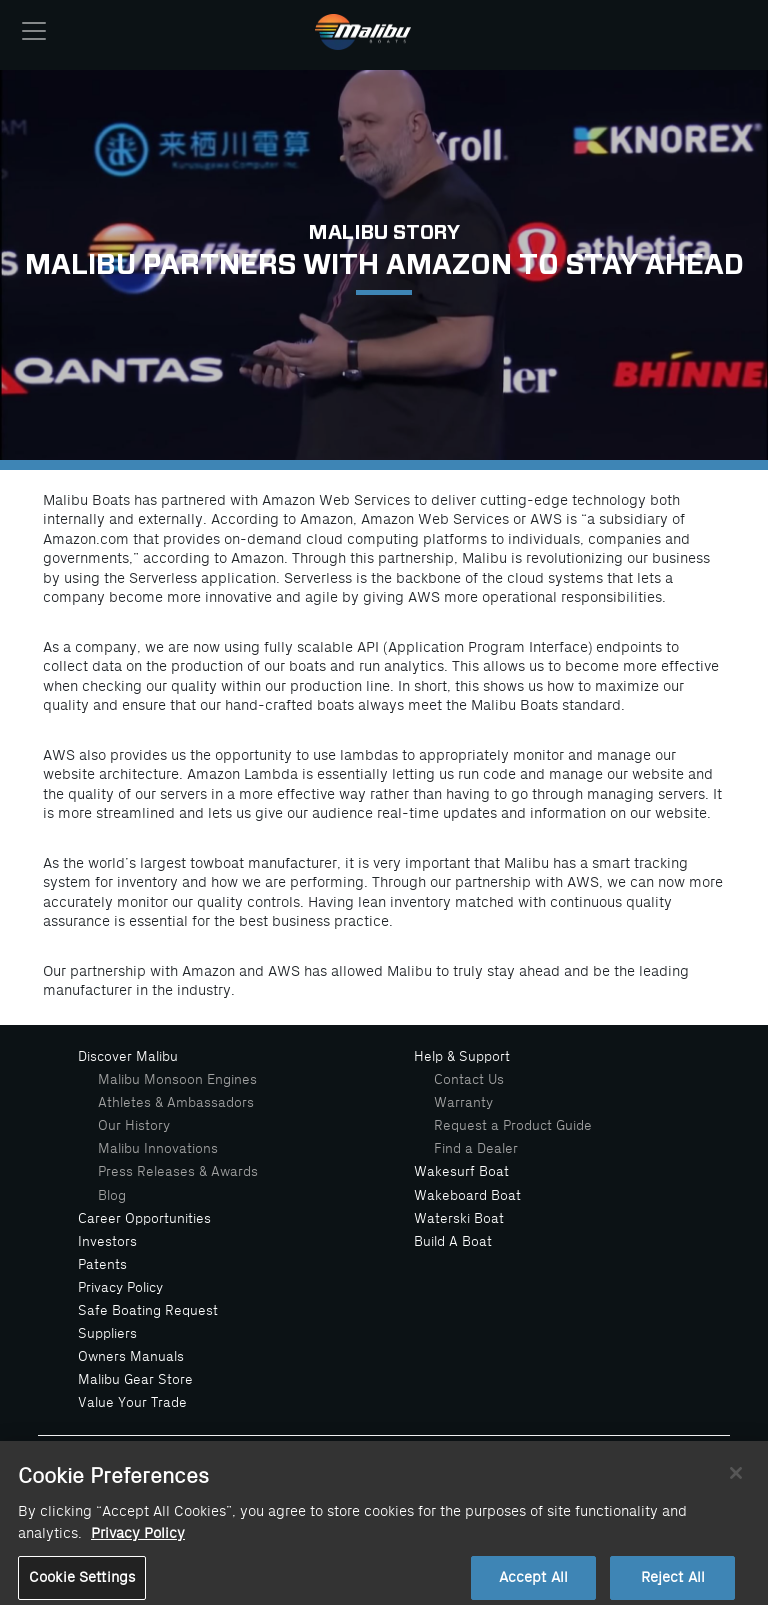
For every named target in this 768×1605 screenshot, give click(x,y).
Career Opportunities (144, 1218)
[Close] (736, 1482)
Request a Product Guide (513, 1125)
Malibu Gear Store (135, 1379)
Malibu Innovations (158, 1148)
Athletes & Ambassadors (176, 1102)
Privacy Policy (120, 1287)
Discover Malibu (128, 1056)
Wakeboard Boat (467, 1195)
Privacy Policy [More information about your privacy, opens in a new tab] (138, 1542)
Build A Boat (453, 1241)
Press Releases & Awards (178, 1171)
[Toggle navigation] (34, 31)
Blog (112, 1195)
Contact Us (469, 1079)
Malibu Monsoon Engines (177, 1079)
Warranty (463, 1102)
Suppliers (107, 1333)
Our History (134, 1125)
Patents (102, 1264)
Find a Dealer (476, 1148)
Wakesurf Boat (461, 1171)
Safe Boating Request (148, 1310)
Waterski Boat (459, 1218)
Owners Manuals (131, 1356)
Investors (107, 1241)
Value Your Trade (132, 1402)
